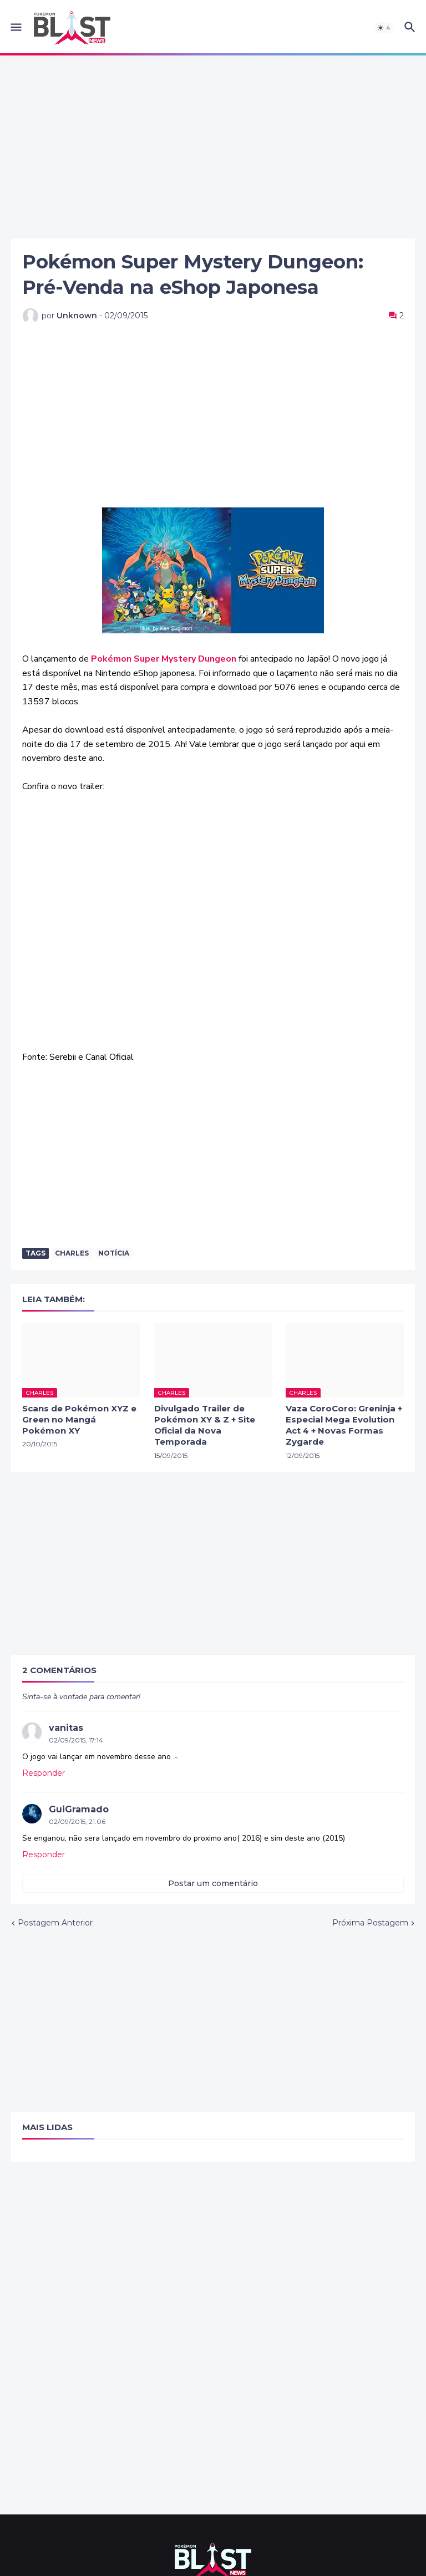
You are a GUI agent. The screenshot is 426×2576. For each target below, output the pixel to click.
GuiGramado (79, 1809)
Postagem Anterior (55, 1923)
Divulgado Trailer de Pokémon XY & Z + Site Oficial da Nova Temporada (204, 1425)
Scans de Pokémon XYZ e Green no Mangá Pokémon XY (79, 1419)
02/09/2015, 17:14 (76, 1740)
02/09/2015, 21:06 (77, 1821)
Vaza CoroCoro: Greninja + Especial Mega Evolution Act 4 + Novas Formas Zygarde (344, 1425)
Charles (72, 1253)
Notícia (113, 1253)
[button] (15, 27)
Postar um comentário (213, 1883)
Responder (43, 1773)
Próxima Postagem (370, 1923)
